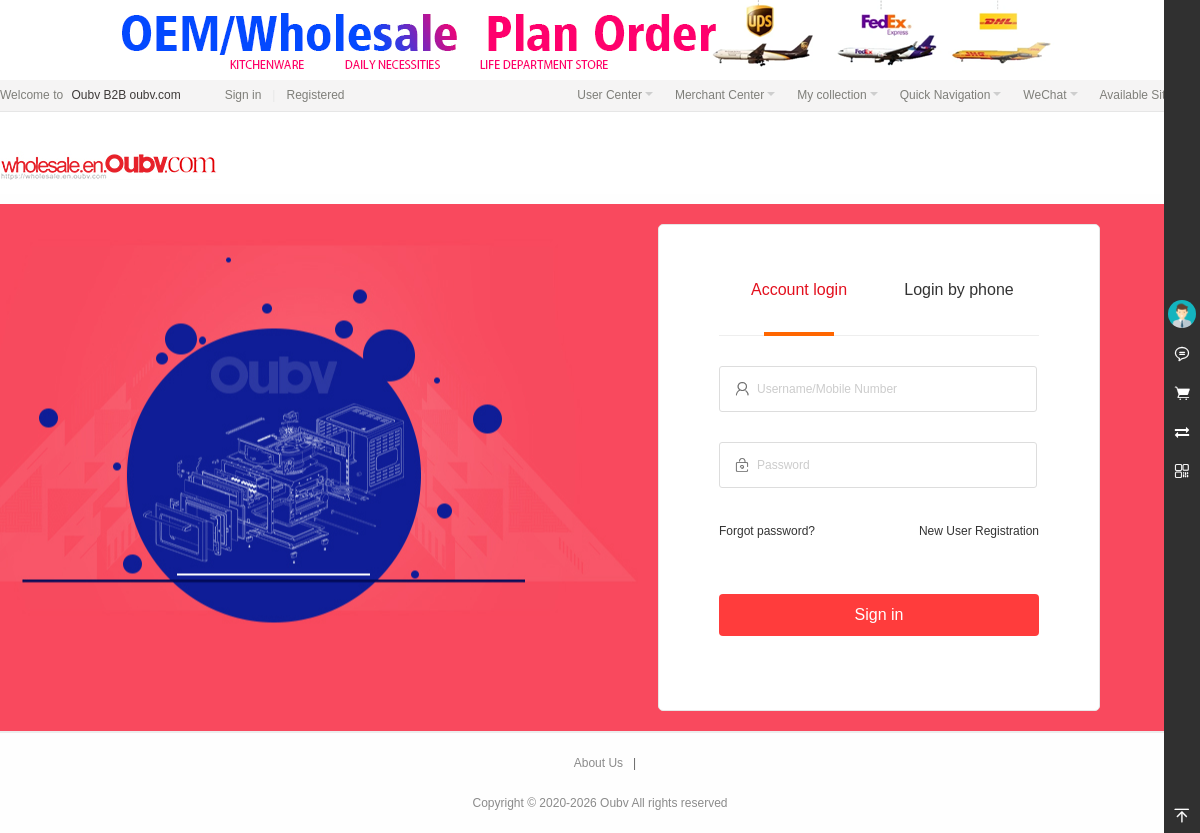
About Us (598, 763)
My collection (837, 95)
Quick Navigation (951, 95)
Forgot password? (767, 531)
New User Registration (979, 531)
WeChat (1050, 95)
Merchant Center (725, 95)
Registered (315, 95)
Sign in (243, 95)
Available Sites (1145, 95)
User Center (615, 95)
